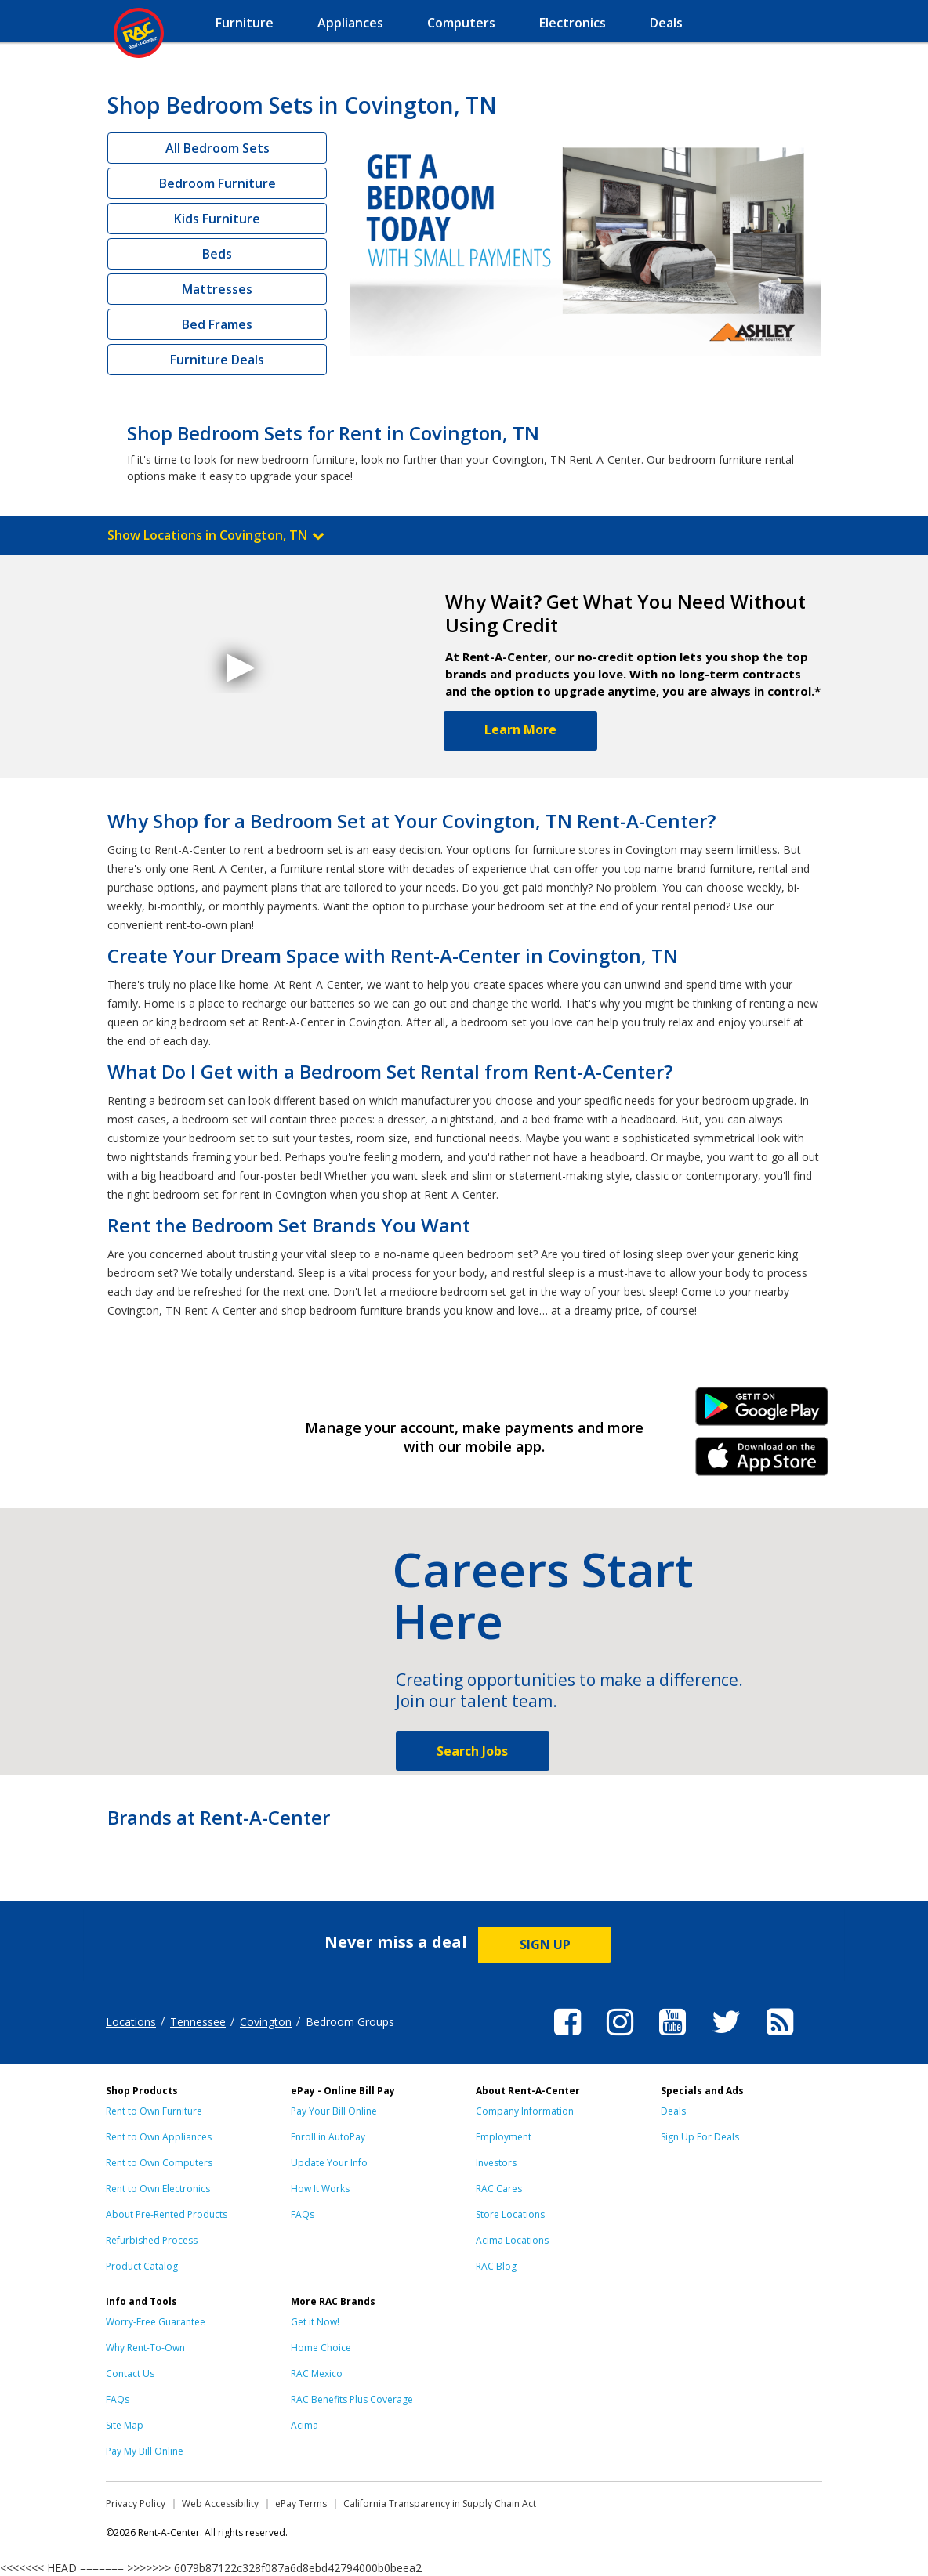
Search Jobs (472, 1751)
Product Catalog (142, 2266)
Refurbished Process (152, 2240)
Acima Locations (512, 2240)
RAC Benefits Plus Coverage (352, 2399)
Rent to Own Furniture (154, 2111)
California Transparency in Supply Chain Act (439, 2503)
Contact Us (130, 2373)
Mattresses (217, 289)
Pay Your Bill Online (334, 2111)
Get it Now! (315, 2321)
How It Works (320, 2188)
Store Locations (510, 2214)
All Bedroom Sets (217, 148)
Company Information (525, 2111)
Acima (304, 2425)
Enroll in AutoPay (328, 2137)
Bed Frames (217, 324)
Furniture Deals (217, 359)
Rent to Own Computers (159, 2162)
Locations (131, 2021)
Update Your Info (329, 2162)
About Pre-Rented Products (166, 2214)
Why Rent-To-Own (145, 2347)
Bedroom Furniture (217, 183)
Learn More (520, 729)
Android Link (762, 1411)
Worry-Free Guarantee (155, 2321)
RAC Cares (499, 2188)
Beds (217, 253)
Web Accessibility (220, 2503)
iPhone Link (762, 1462)
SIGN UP (545, 1944)
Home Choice (321, 2347)
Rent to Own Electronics (158, 2188)
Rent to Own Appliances (159, 2137)
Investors (496, 2162)
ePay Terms (301, 2503)
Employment (503, 2137)
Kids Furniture (217, 218)
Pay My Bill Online (144, 2451)
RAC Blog (496, 2266)
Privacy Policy (135, 2503)
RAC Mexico (317, 2373)
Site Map (124, 2425)
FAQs (302, 2214)
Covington (266, 2021)
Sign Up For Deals (700, 2137)
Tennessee (198, 2021)
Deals (673, 2111)
